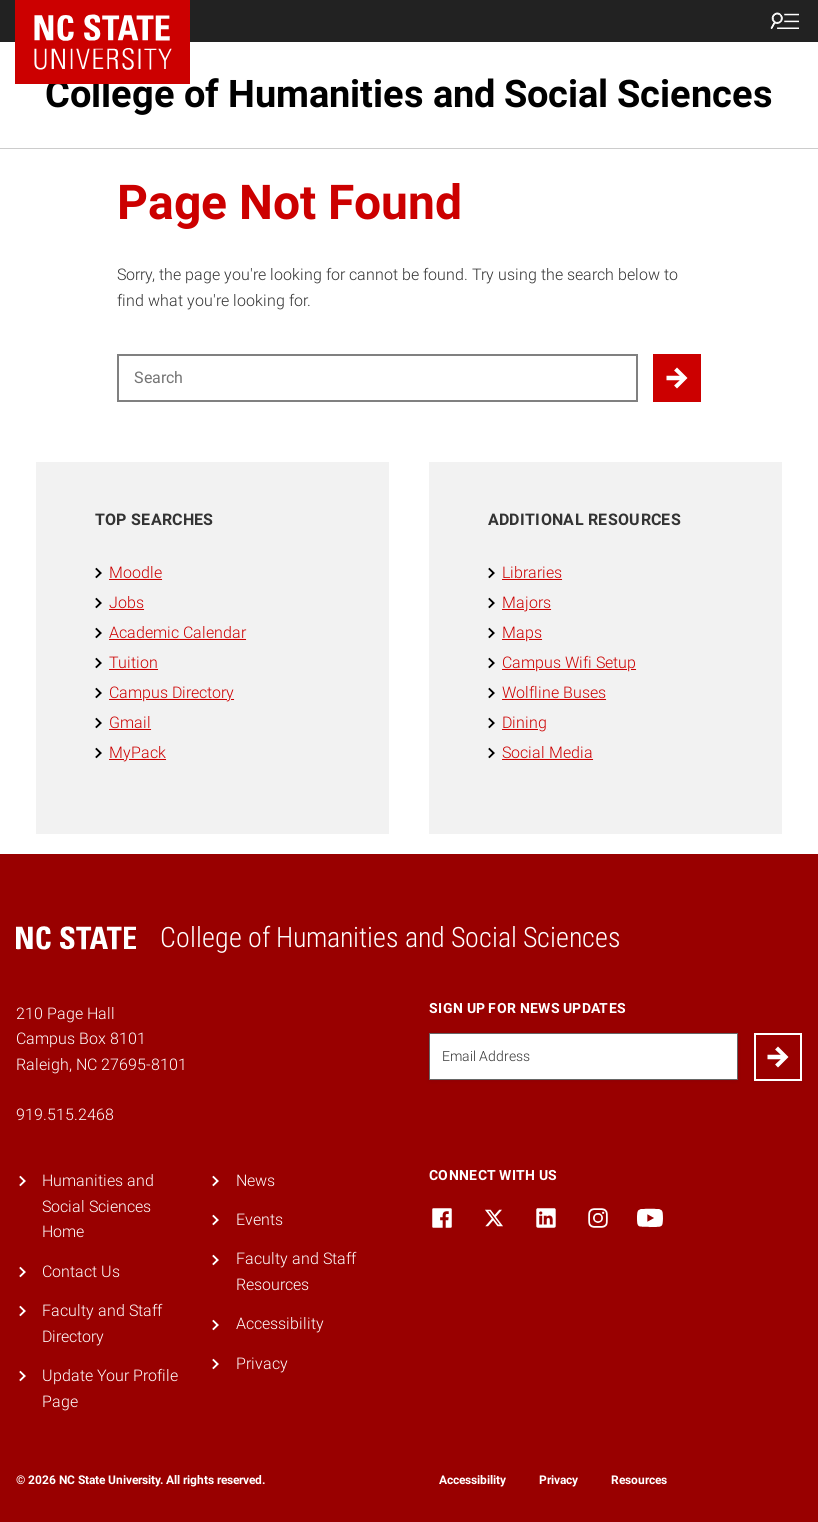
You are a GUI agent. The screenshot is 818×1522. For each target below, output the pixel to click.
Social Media (547, 752)
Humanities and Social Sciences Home (98, 1206)
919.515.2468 (65, 1114)
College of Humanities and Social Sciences (409, 94)
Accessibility (280, 1323)
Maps (522, 632)
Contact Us (81, 1271)
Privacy (262, 1363)
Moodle (135, 572)
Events (259, 1219)
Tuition (133, 662)
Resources (639, 1480)
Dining (524, 722)
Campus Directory (171, 692)
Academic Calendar (177, 632)
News (255, 1180)
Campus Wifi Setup (569, 662)
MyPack (137, 752)
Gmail (130, 722)
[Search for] (377, 378)
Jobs (126, 602)
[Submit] (778, 1057)
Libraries (532, 572)
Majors (526, 602)
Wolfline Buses (554, 692)
